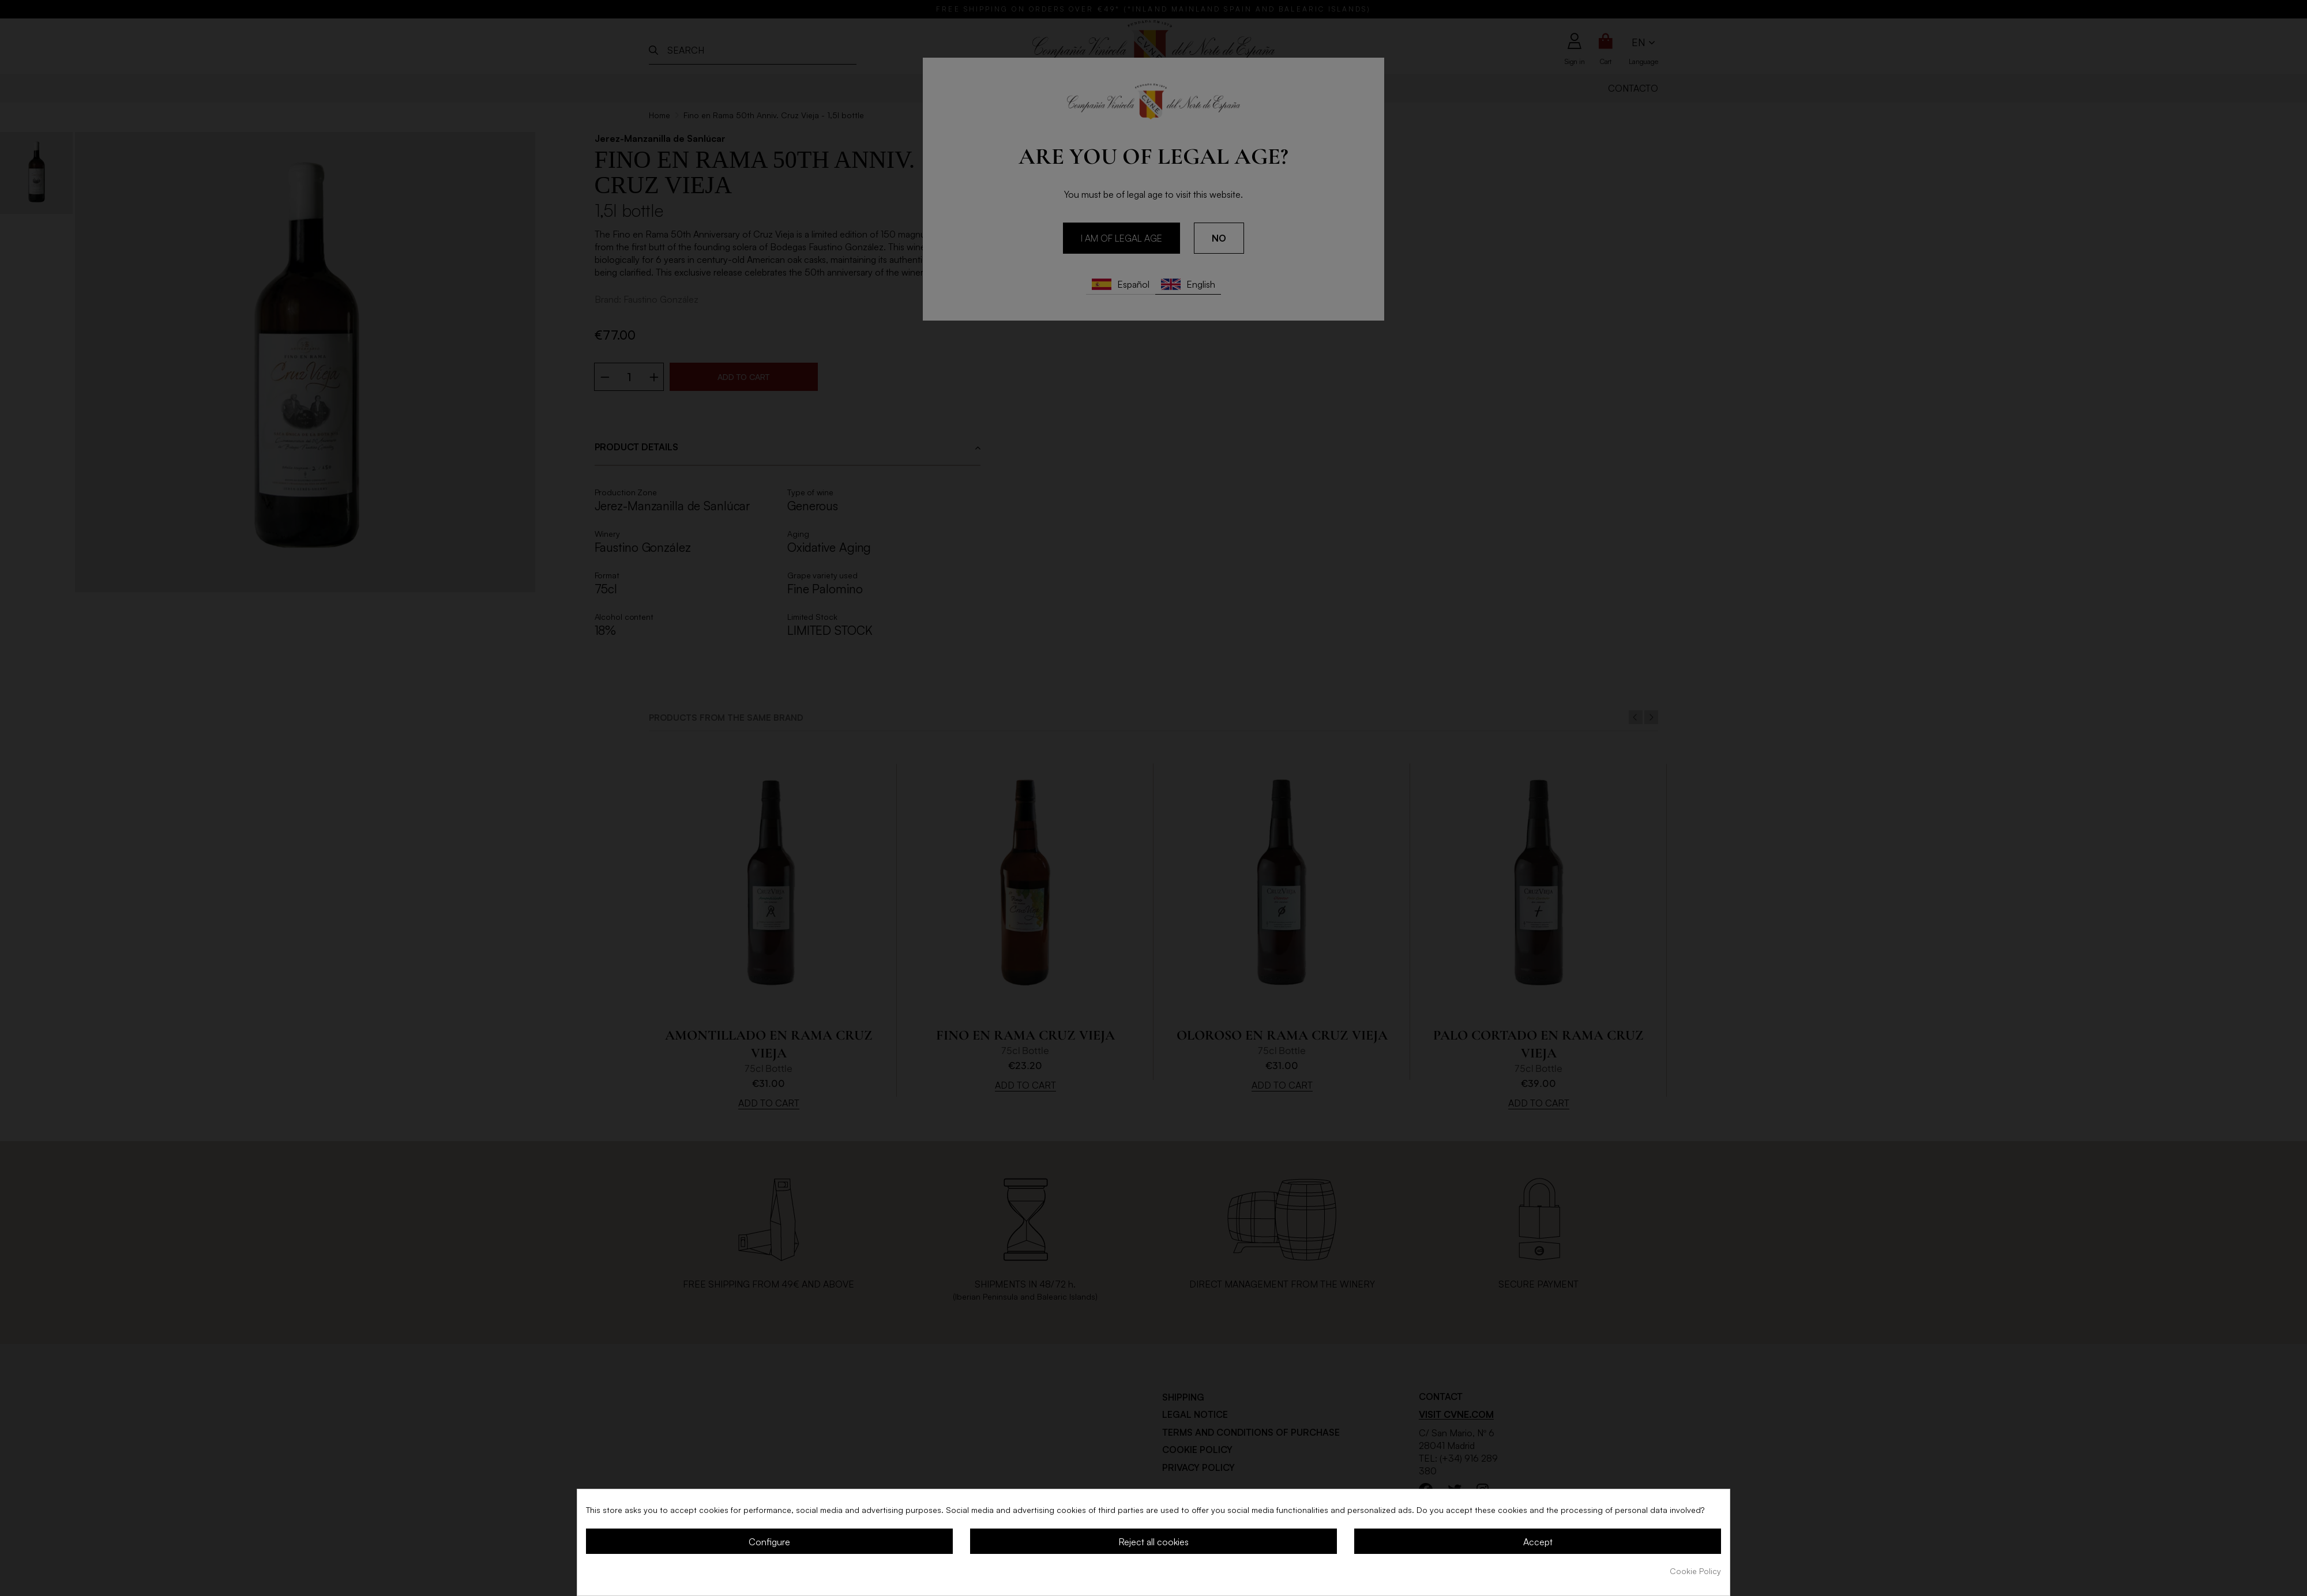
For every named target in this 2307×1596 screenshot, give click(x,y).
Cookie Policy (1695, 1571)
